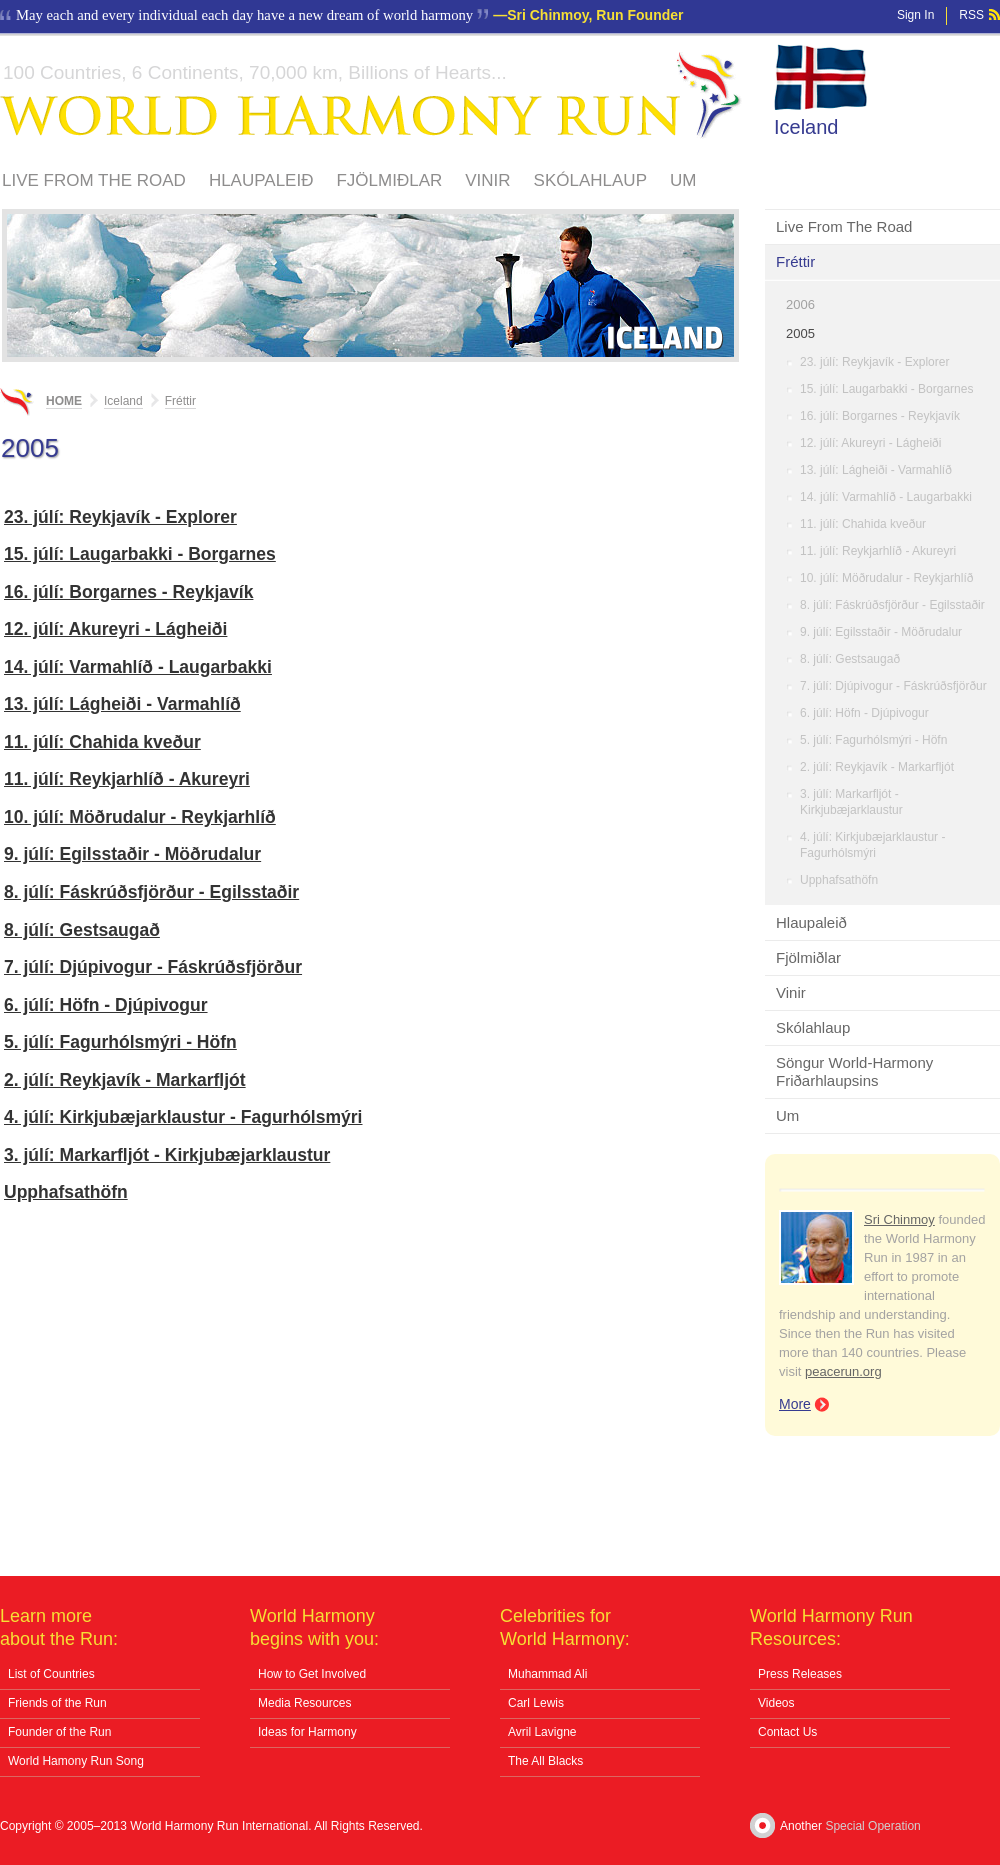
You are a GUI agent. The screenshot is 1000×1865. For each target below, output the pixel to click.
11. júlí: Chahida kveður (863, 524)
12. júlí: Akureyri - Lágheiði (870, 443)
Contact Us (787, 1732)
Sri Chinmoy (899, 1219)
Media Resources (304, 1703)
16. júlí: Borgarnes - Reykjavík (880, 416)
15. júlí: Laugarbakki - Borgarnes (886, 389)
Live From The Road (94, 180)
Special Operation (872, 1826)
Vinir (487, 180)
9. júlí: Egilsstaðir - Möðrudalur (881, 632)
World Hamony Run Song (76, 1761)
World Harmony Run (371, 95)
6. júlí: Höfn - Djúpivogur (864, 713)
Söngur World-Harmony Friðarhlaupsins (854, 1071)
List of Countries (51, 1674)
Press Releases (800, 1674)
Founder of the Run (59, 1732)
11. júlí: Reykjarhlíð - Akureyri (878, 551)
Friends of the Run (57, 1703)
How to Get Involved (312, 1674)
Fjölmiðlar (389, 180)
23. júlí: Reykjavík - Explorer (874, 362)
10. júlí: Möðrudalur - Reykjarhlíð (886, 578)
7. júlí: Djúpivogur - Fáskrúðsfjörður (893, 686)
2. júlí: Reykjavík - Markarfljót (877, 767)
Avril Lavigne (542, 1732)
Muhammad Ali (547, 1674)
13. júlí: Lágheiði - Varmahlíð (876, 470)
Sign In (915, 15)
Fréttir (795, 261)
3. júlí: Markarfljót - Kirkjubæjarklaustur (851, 802)
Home (64, 401)
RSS (971, 15)
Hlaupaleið (261, 180)
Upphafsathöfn (839, 880)
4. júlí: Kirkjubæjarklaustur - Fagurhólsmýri (872, 845)
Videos (776, 1703)
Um (683, 180)
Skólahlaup (590, 180)
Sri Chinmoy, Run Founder (595, 15)
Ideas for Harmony (307, 1732)
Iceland (806, 127)
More (795, 1404)
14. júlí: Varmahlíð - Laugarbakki (886, 497)
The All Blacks (545, 1761)
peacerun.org (843, 1371)
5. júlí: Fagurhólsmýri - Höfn (873, 740)
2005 (800, 333)
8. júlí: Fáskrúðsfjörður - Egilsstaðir (892, 605)
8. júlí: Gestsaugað (850, 659)
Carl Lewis (536, 1703)
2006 (800, 304)
